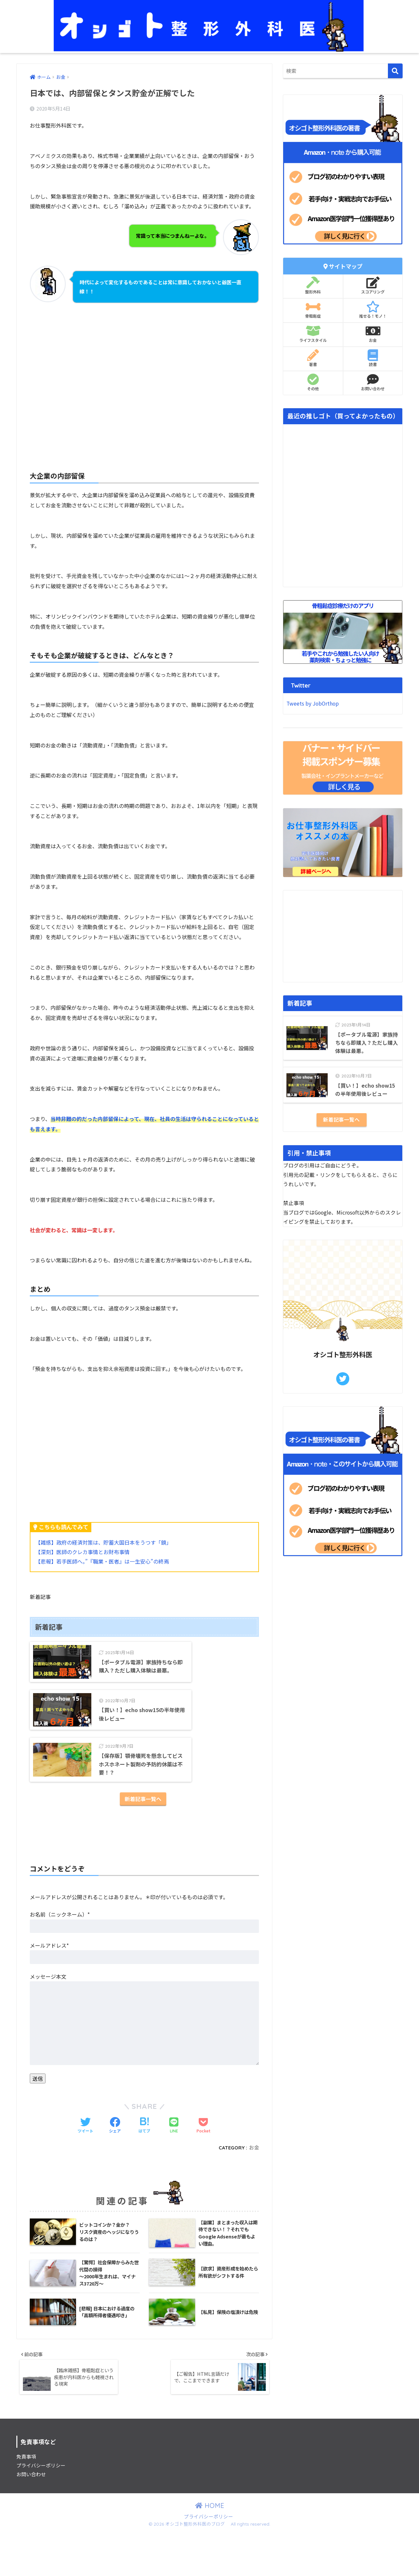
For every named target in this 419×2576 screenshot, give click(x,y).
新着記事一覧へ (143, 1841)
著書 (312, 358)
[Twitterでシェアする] (85, 2168)
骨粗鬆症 (312, 310)
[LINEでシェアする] (173, 2168)
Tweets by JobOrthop (312, 703)
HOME (209, 2550)
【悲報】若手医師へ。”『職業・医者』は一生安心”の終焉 (102, 1561)
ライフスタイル (312, 334)
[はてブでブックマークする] (144, 2168)
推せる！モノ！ (373, 310)
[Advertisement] (144, 378)
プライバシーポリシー (40, 2510)
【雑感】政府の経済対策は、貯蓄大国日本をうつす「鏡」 (103, 1542)
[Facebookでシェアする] (115, 2168)
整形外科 (312, 285)
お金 (254, 2190)
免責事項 (26, 2501)
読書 (373, 358)
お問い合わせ (373, 382)
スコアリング (373, 285)
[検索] (395, 70)
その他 (312, 382)
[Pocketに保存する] (203, 2168)
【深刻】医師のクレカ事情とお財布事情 (82, 1552)
